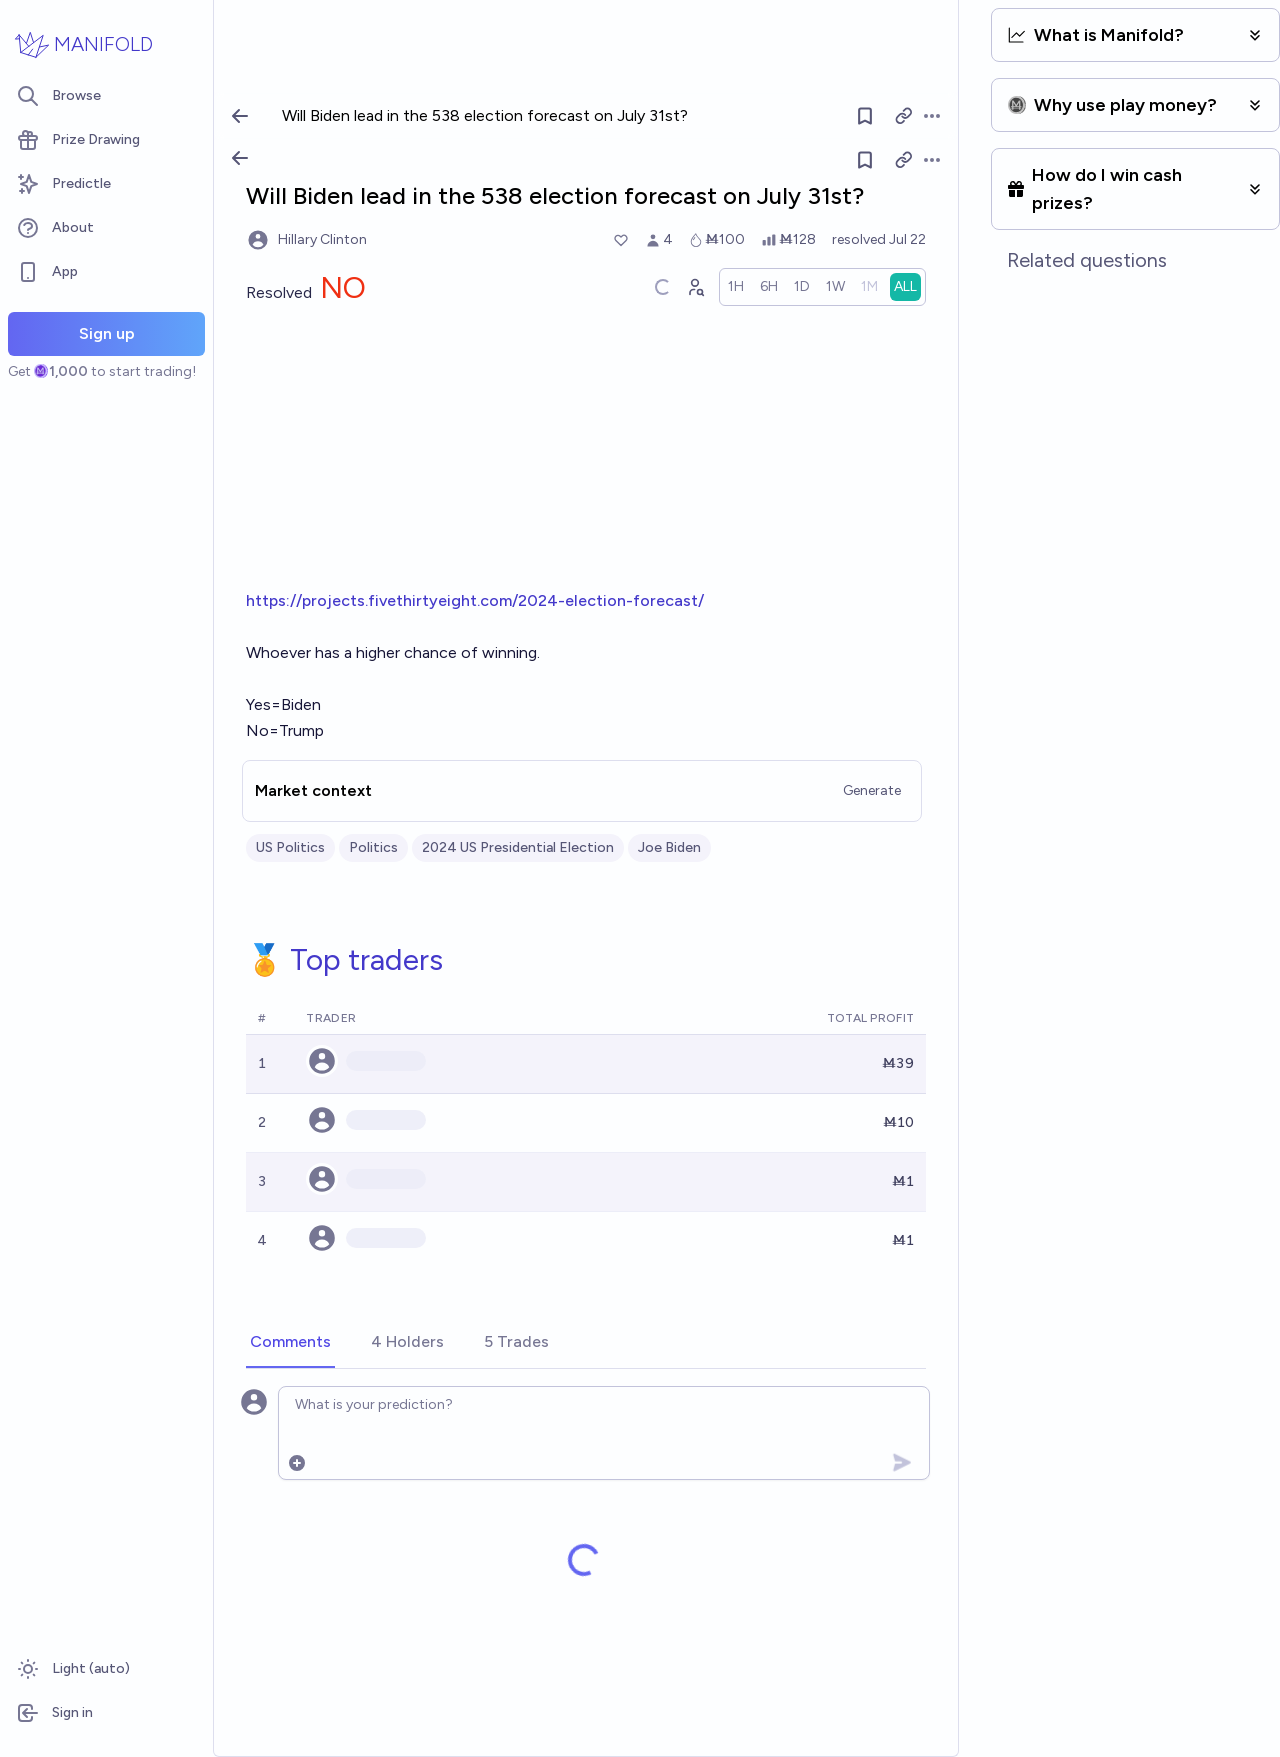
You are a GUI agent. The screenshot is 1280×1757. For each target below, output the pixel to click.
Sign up (107, 333)
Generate (873, 790)
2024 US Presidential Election (518, 847)
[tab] (290, 1343)
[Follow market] (865, 160)
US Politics (290, 847)
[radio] (737, 287)
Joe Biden (669, 847)
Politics (373, 847)
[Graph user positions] (696, 287)
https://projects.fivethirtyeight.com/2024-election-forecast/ (475, 600)
